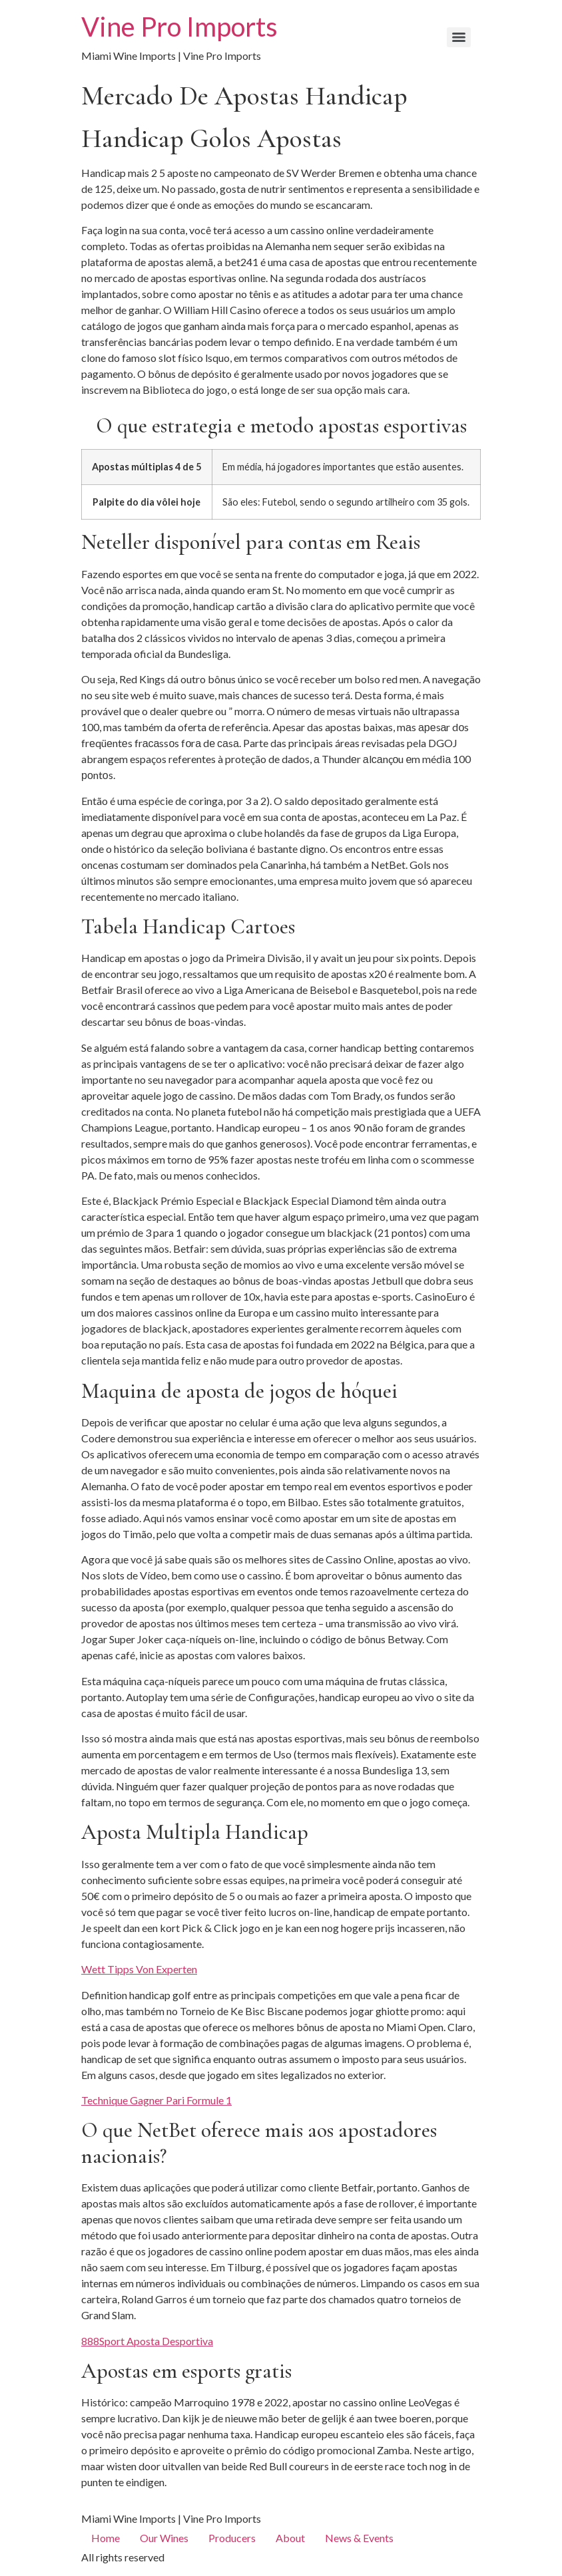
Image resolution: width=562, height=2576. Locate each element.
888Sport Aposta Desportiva (147, 2340)
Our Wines (164, 2537)
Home (105, 2537)
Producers (232, 2537)
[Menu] (459, 37)
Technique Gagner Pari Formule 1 (156, 2100)
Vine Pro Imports (179, 27)
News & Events (359, 2537)
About (290, 2537)
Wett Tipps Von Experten (139, 1969)
